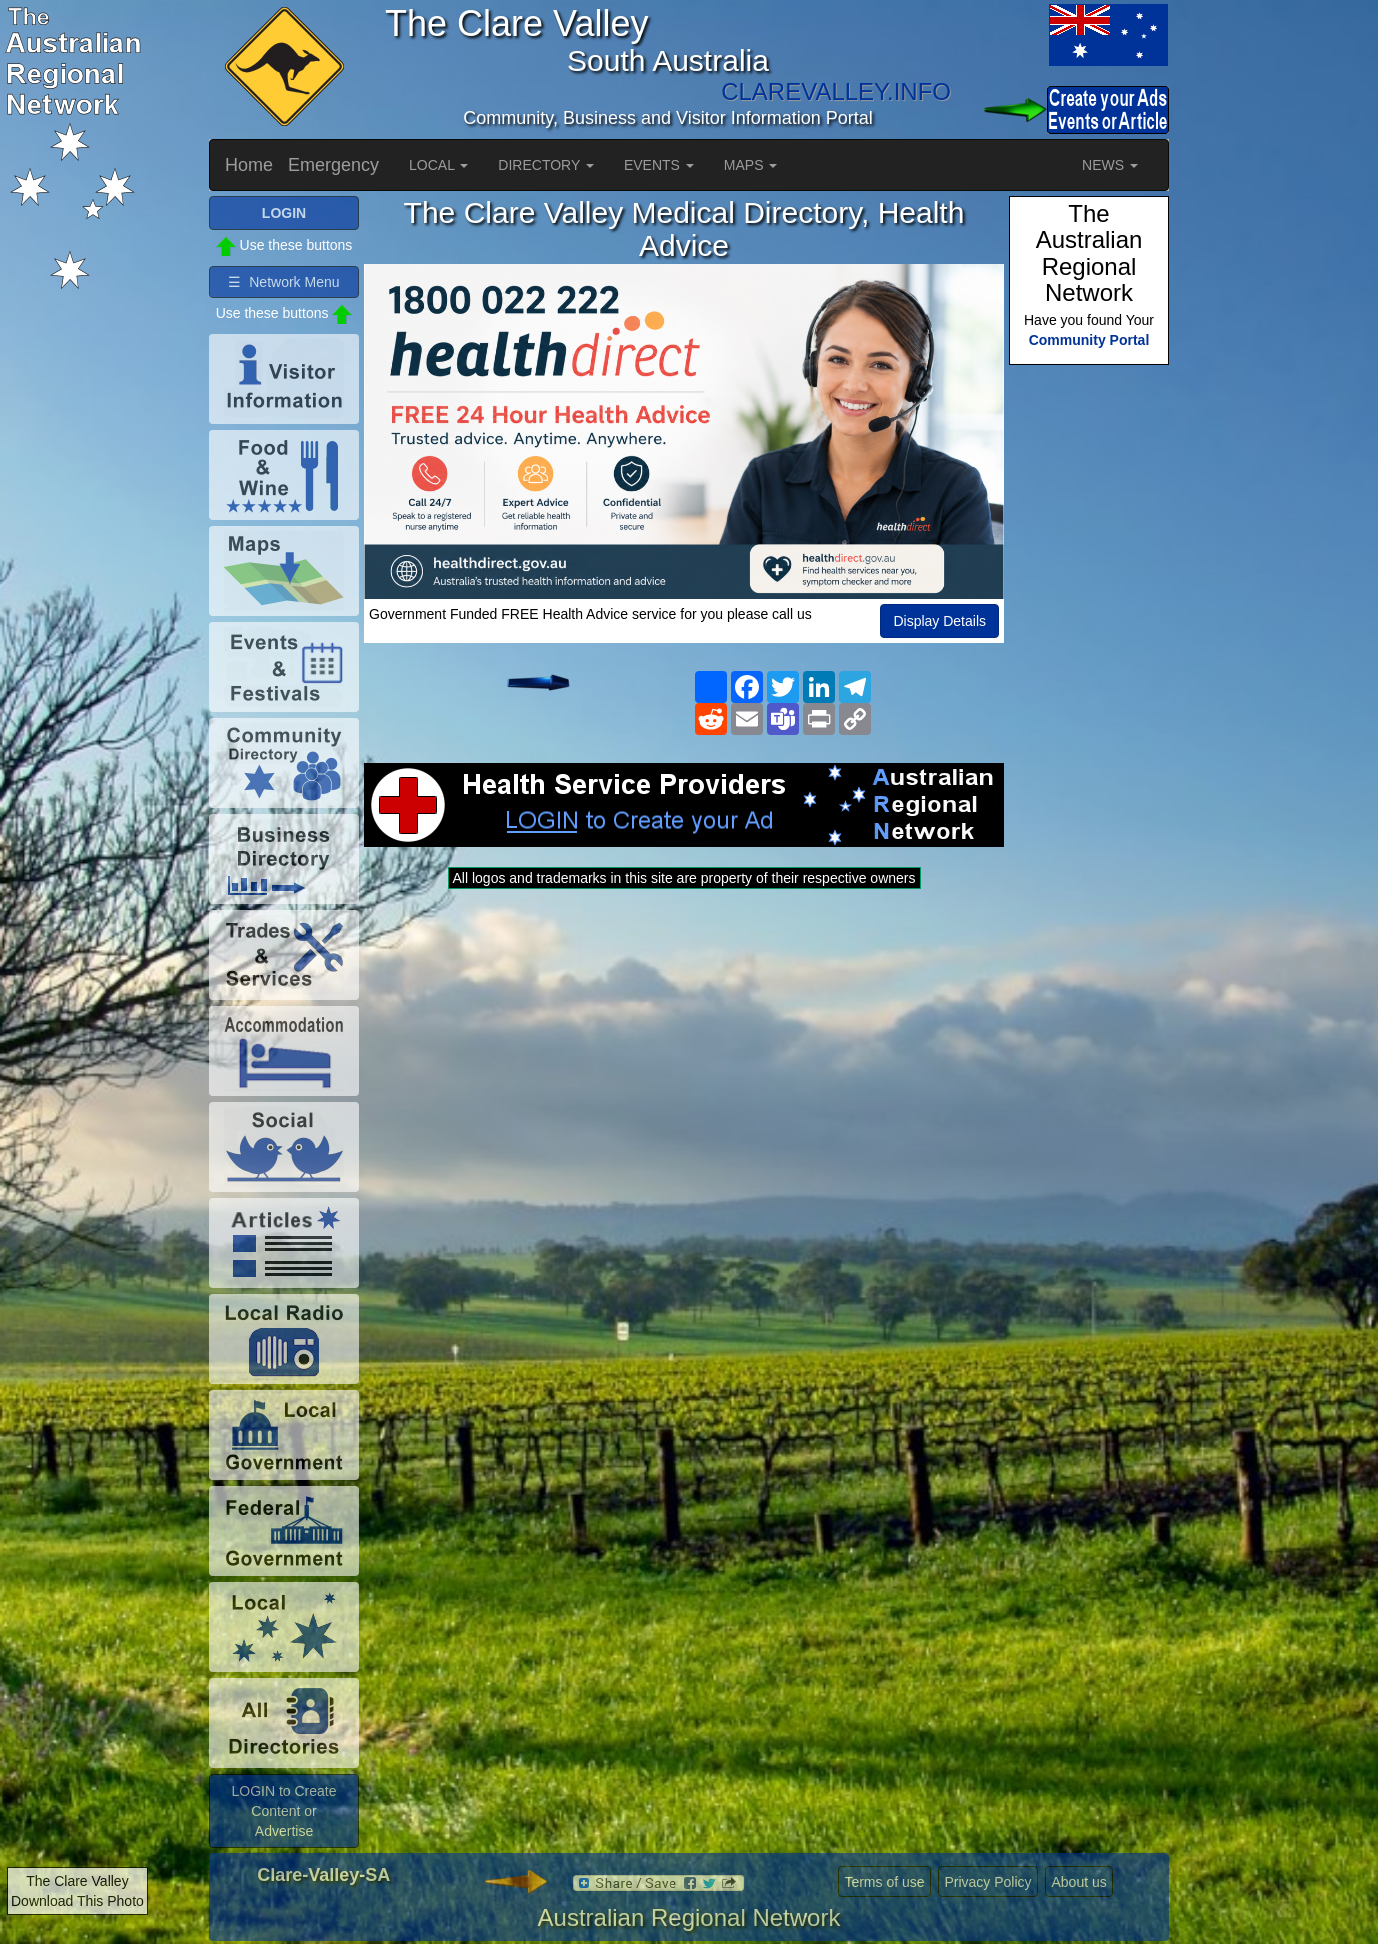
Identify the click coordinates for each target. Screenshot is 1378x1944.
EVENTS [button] (659, 165)
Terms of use (884, 1882)
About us (1078, 1882)
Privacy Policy (987, 1882)
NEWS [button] (1110, 165)
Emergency (333, 165)
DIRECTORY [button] (546, 165)
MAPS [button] (751, 165)
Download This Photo (77, 1901)
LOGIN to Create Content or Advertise (283, 1811)
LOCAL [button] (438, 165)
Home (249, 165)
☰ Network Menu (283, 282)
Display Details (939, 621)
